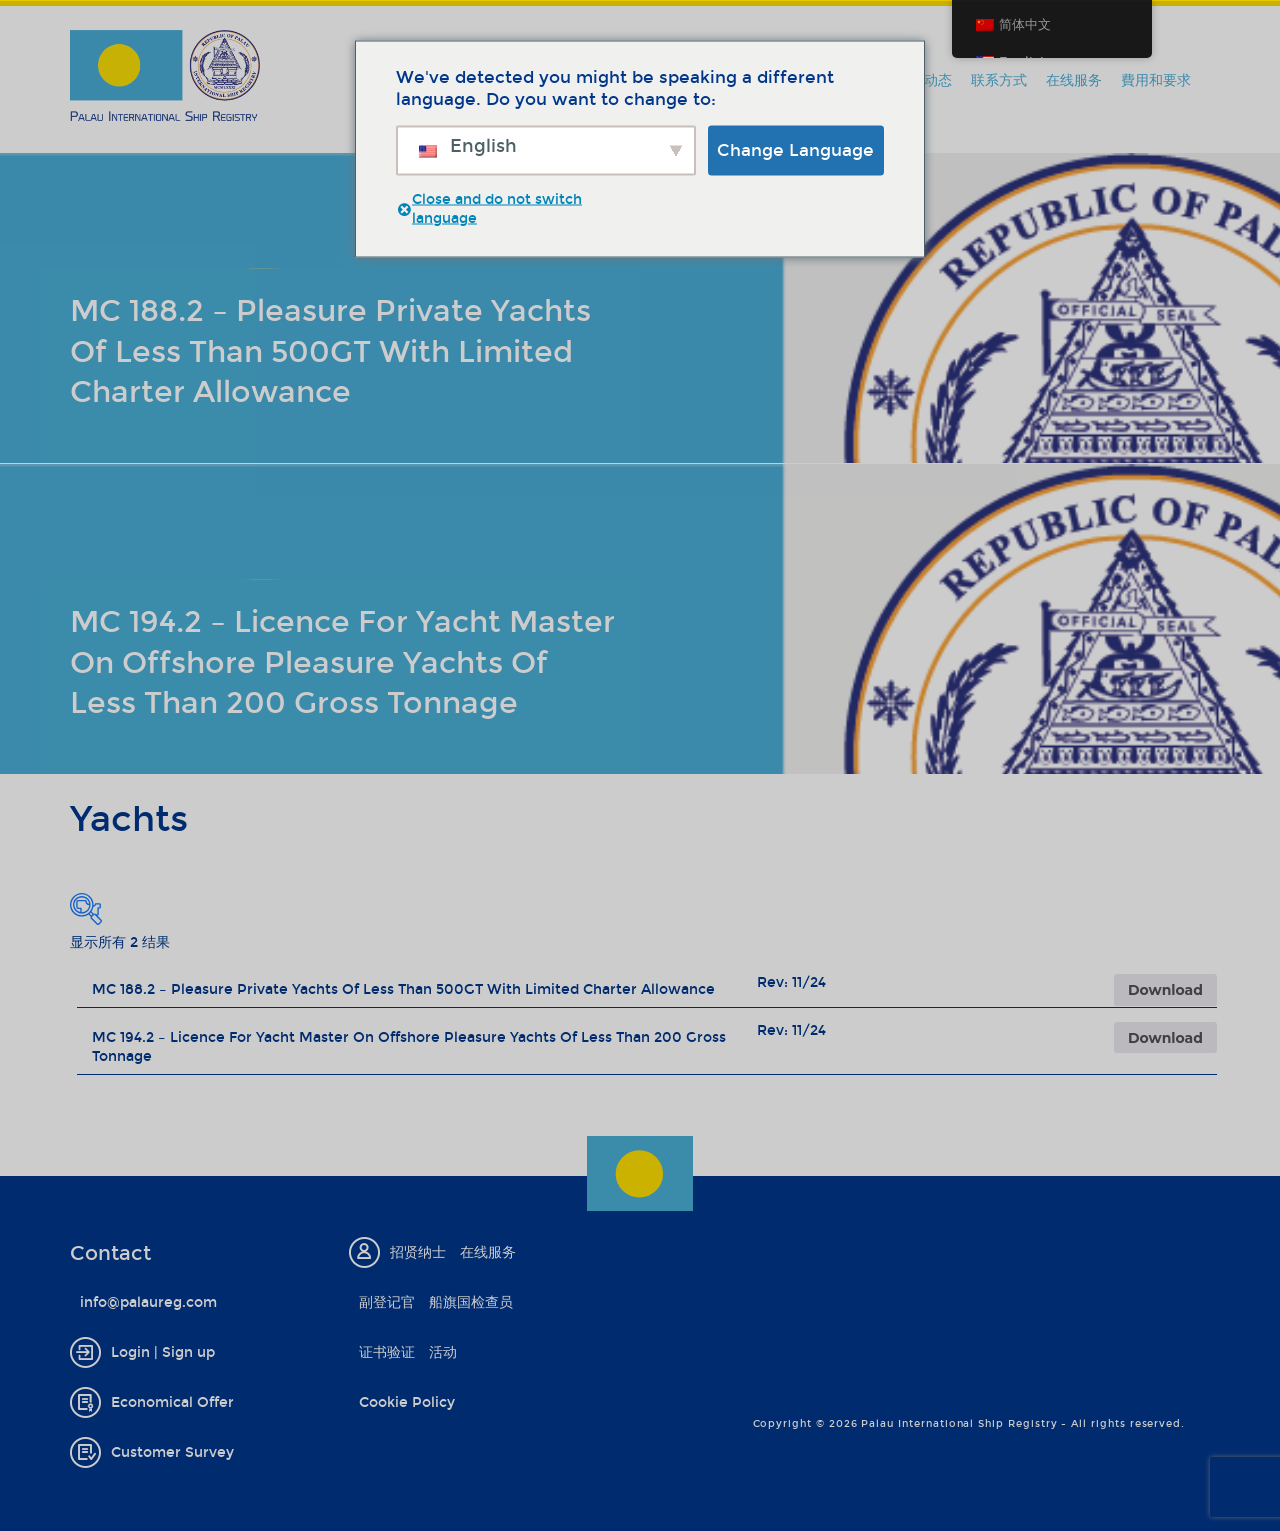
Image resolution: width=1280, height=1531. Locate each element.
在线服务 (1074, 80)
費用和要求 (1156, 80)
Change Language (795, 149)
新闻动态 (924, 80)
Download (1165, 990)
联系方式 (999, 80)
